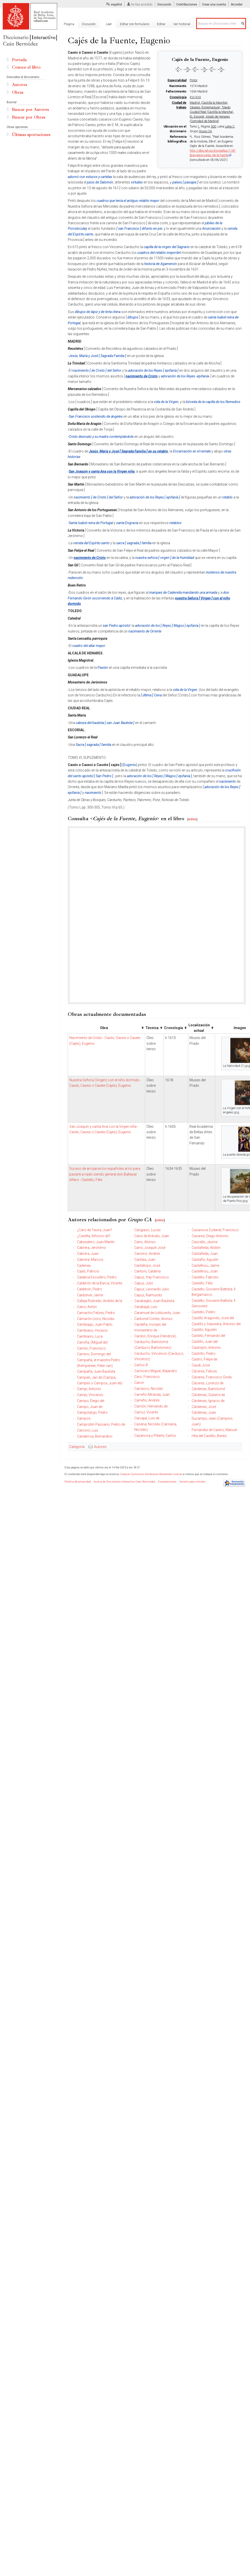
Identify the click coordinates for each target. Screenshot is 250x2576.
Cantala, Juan (144, 1260)
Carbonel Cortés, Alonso (153, 1319)
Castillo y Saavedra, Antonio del (216, 1324)
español (116, 4)
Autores (100, 1447)
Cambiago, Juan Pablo (94, 1324)
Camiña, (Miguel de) (92, 1342)
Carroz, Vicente (146, 1412)
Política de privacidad (78, 1481)
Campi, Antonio (89, 1389)
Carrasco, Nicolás (148, 1389)
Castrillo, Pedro (203, 1354)
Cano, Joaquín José (149, 1248)
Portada (19, 60)
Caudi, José (201, 1365)
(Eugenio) (129, 765)
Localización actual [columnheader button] (199, 1028)
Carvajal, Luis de (146, 1418)
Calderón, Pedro (89, 1289)
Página (69, 24)
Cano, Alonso (145, 1242)
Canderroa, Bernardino (94, 1436)
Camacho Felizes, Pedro (96, 1313)
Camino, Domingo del (94, 1354)
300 (213, 126)
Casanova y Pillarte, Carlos (155, 1436)
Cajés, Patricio (88, 1271)
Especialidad (177, 80)
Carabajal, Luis (145, 1307)
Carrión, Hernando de (151, 1406)
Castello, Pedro (203, 1312)
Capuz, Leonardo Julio (151, 1289)
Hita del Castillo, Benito (209, 1436)
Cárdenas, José (204, 1407)
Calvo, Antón (87, 1307)
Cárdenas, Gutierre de (208, 1395)
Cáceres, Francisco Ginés (212, 1377)
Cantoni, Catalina (147, 1271)
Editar (170, 24)
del (159, 253)
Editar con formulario (143, 24)
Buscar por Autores (30, 109)
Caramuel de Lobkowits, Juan (157, 1313)
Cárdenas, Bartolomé (208, 1389)
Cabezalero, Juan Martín (95, 1242)
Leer (118, 24)
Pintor (193, 80)
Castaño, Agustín (205, 1260)
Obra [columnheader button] (104, 1028)
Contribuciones (186, 4)
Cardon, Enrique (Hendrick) (155, 1336)
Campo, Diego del (90, 1401)
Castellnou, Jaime (205, 1265)
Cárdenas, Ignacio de (208, 1401)
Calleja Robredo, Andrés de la (99, 1301)
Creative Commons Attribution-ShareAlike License (151, 1474)
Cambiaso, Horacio (92, 1330)
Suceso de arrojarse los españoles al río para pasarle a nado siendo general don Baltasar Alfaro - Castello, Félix (104, 1174)
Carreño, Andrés (147, 1400)
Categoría (76, 1447)
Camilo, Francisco (91, 1348)
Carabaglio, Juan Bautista (154, 1301)
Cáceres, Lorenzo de (207, 1383)
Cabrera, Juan (88, 1254)
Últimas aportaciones (31, 135)
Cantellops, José (147, 1265)
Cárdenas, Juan (204, 1412)
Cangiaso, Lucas (147, 1230)
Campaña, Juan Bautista (96, 1371)
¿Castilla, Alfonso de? (93, 1236)
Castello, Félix (202, 1283)
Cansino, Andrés (147, 1254)
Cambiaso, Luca (90, 1336)
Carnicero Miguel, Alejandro (155, 1371)
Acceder (237, 4)
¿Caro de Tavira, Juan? (94, 1230)
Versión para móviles (192, 1481)
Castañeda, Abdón (206, 1248)
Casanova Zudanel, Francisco (215, 1230)
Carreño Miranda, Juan (152, 1395)
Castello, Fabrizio (205, 1277)
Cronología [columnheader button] (173, 1028)
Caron (139, 1383)
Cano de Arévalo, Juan (151, 1236)
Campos (84, 1418)
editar (192, 819)
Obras (17, 92)
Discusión (164, 4)
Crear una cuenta (214, 4)
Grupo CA (205, 131)
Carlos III (141, 1365)
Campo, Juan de (89, 1407)
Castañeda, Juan (205, 1254)
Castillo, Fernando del (208, 1336)
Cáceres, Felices (204, 1371)
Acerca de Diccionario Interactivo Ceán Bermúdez (124, 1481)
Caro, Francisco (147, 1377)
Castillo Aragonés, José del (213, 1318)
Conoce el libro (26, 67)
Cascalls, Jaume (204, 1242)
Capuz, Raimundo (148, 1295)
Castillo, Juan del (205, 1342)
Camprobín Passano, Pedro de (101, 1424)
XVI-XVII (195, 97)
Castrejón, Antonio (206, 1348)
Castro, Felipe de (204, 1359)
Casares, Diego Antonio (210, 1236)
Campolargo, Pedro (92, 1412)
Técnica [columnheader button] (152, 1028)
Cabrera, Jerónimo (91, 1248)
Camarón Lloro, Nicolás (95, 1319)
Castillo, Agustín (204, 1330)
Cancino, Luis (87, 1430)
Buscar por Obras (28, 117)
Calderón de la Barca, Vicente (99, 1283)
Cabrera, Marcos (90, 1260)
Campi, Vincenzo (90, 1395)
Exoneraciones (167, 1481)
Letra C (229, 126)
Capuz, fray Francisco (151, 1277)
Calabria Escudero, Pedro (97, 1277)
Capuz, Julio (143, 1283)
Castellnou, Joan (205, 1271)
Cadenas (84, 1265)
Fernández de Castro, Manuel (214, 1430)
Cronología (178, 97)
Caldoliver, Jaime (90, 1295)
